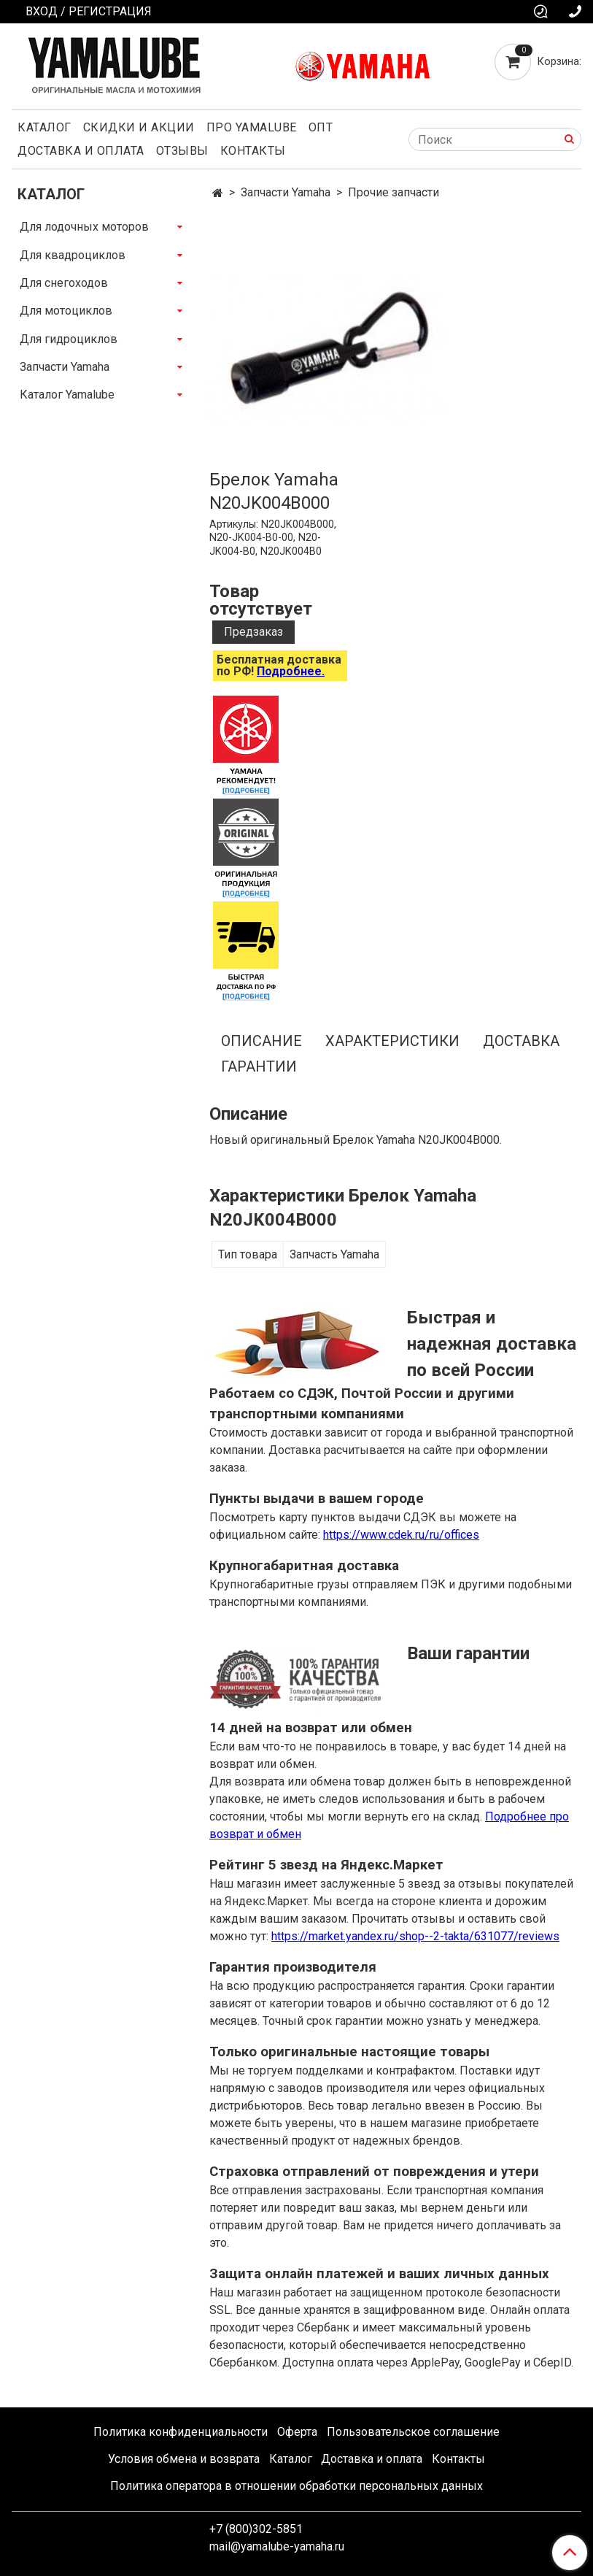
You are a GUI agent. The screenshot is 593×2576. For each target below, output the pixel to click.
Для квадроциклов (72, 255)
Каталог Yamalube (67, 394)
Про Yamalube (251, 127)
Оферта (297, 2432)
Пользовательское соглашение (413, 2432)
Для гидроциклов (68, 339)
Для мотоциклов (66, 311)
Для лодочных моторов (84, 227)
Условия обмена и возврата (184, 2459)
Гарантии (259, 1066)
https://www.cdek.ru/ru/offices (401, 1535)
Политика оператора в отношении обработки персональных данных (296, 2486)
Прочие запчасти (393, 192)
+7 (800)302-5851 (256, 2529)
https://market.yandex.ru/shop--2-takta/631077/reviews (415, 1936)
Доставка (521, 1041)
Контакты (253, 151)
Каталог (44, 127)
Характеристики (392, 1041)
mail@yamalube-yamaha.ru (276, 2546)
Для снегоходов (64, 283)
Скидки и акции (139, 127)
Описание (261, 1041)
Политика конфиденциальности (180, 2432)
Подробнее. (291, 671)
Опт (321, 127)
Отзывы (182, 151)
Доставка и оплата (81, 151)
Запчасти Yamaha (285, 192)
